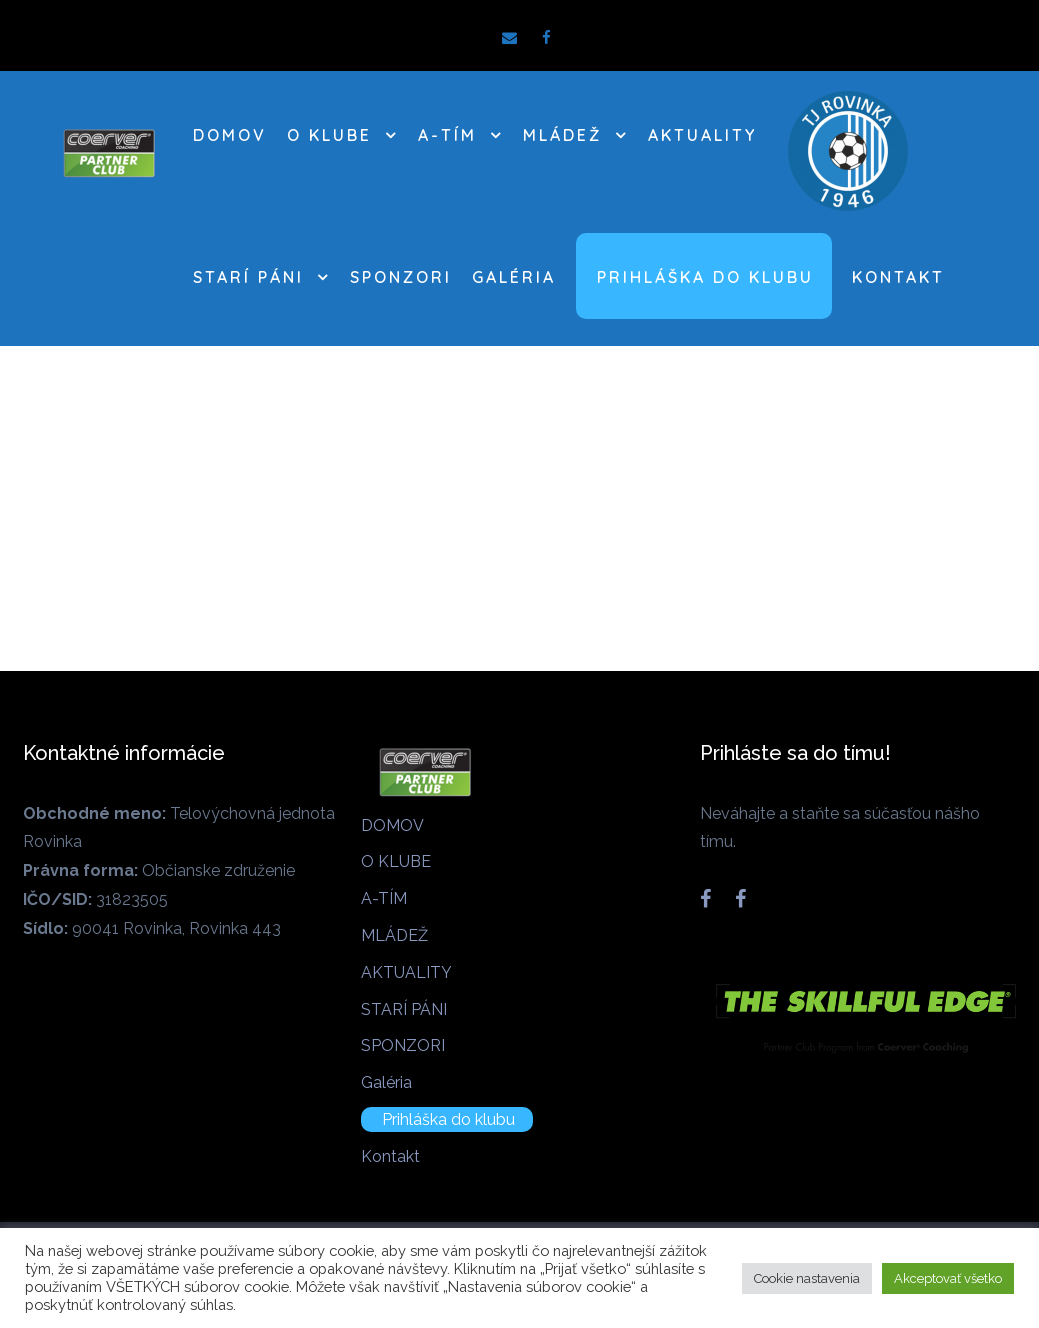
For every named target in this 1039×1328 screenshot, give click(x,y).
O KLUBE (329, 135)
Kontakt (898, 277)
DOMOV (230, 135)
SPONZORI (401, 277)
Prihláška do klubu (705, 277)
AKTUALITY (702, 135)
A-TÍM (447, 135)
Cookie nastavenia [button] (807, 1278)
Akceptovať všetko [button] (948, 1278)
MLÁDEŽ (562, 135)
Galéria (514, 277)
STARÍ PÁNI (248, 277)
